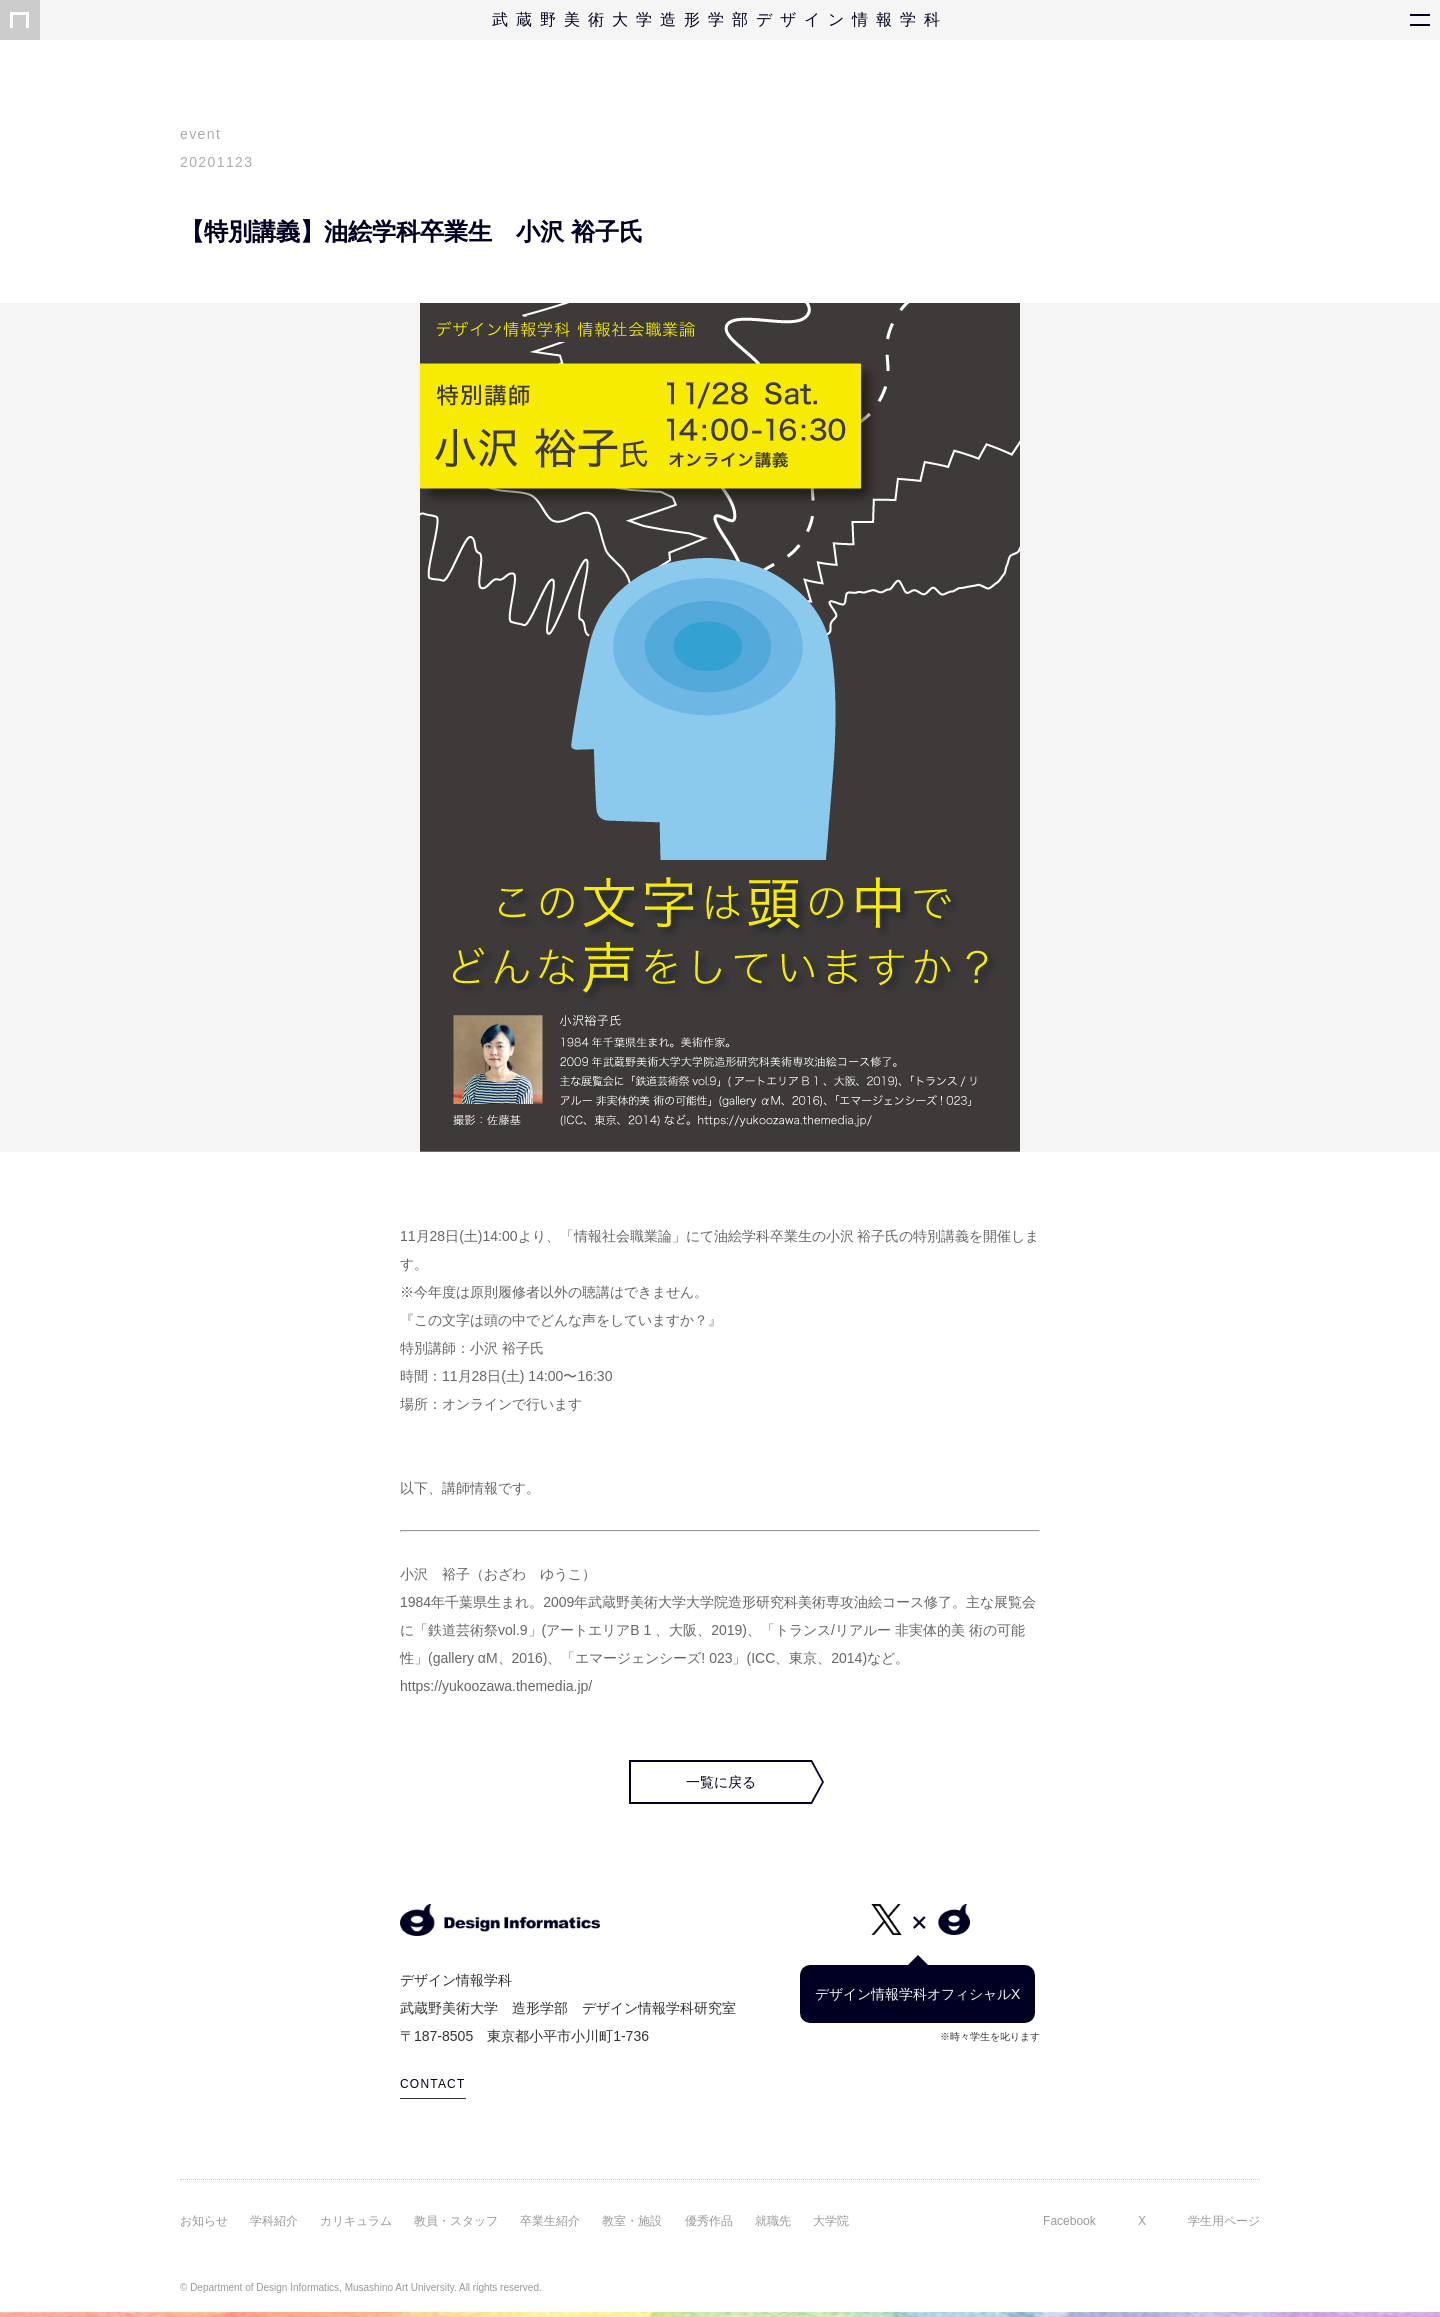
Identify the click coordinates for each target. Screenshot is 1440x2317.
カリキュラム (356, 2221)
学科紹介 (274, 2221)
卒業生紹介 (550, 2221)
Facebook (1069, 2221)
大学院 (831, 2221)
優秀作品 (709, 2221)
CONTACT (433, 2084)
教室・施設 (632, 2221)
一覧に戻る (721, 1782)
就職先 (773, 2221)
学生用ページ (1224, 2221)
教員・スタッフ (456, 2221)
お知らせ (204, 2221)
